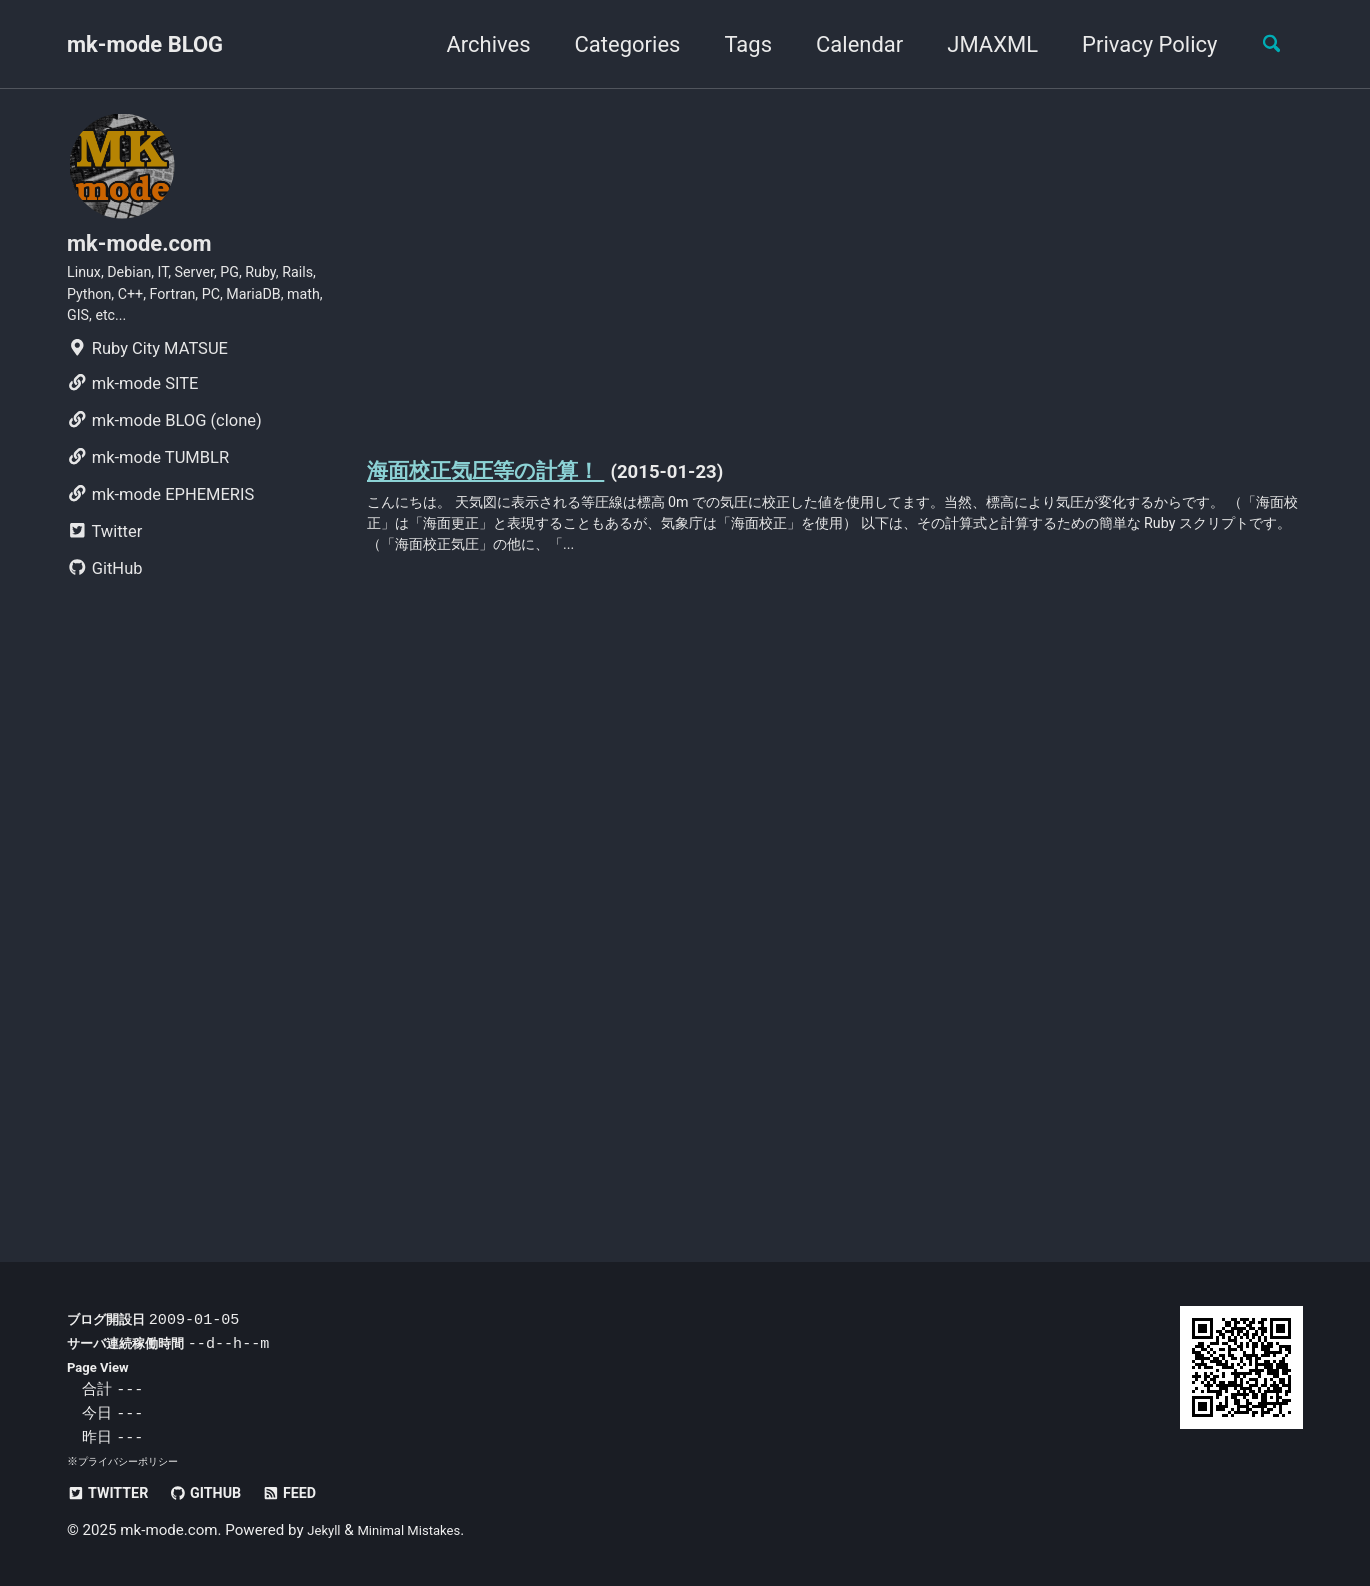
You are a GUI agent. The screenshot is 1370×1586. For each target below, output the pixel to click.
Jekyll (326, 1531)
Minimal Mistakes (422, 1531)
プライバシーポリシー (133, 1462)
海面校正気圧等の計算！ (508, 474)
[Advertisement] (835, 268)
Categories (613, 44)
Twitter (104, 556)
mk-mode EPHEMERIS (160, 519)
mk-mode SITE (132, 408)
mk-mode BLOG (145, 44)
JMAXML (978, 44)
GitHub (105, 593)
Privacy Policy (1135, 44)
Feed (317, 1493)
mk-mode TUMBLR (148, 482)
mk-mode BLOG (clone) (164, 445)
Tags (734, 44)
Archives (474, 44)
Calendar (845, 44)
